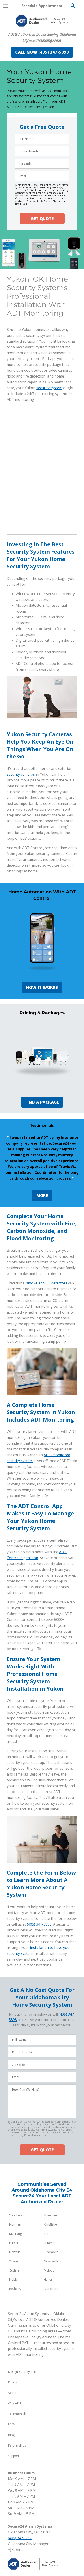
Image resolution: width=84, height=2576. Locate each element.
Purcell (14, 2243)
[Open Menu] (5, 6)
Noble (13, 2279)
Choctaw (15, 2215)
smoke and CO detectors (46, 1283)
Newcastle (51, 2261)
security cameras (21, 774)
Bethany (15, 2289)
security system (49, 387)
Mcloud (49, 2270)
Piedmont (51, 2252)
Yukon (13, 2261)
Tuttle (48, 2233)
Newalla (15, 2252)
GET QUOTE (42, 218)
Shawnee (50, 2215)
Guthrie (14, 2270)
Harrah (49, 2279)
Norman (15, 2224)
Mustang (15, 2233)
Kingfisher (51, 2224)
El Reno (49, 2243)
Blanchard (51, 2289)
